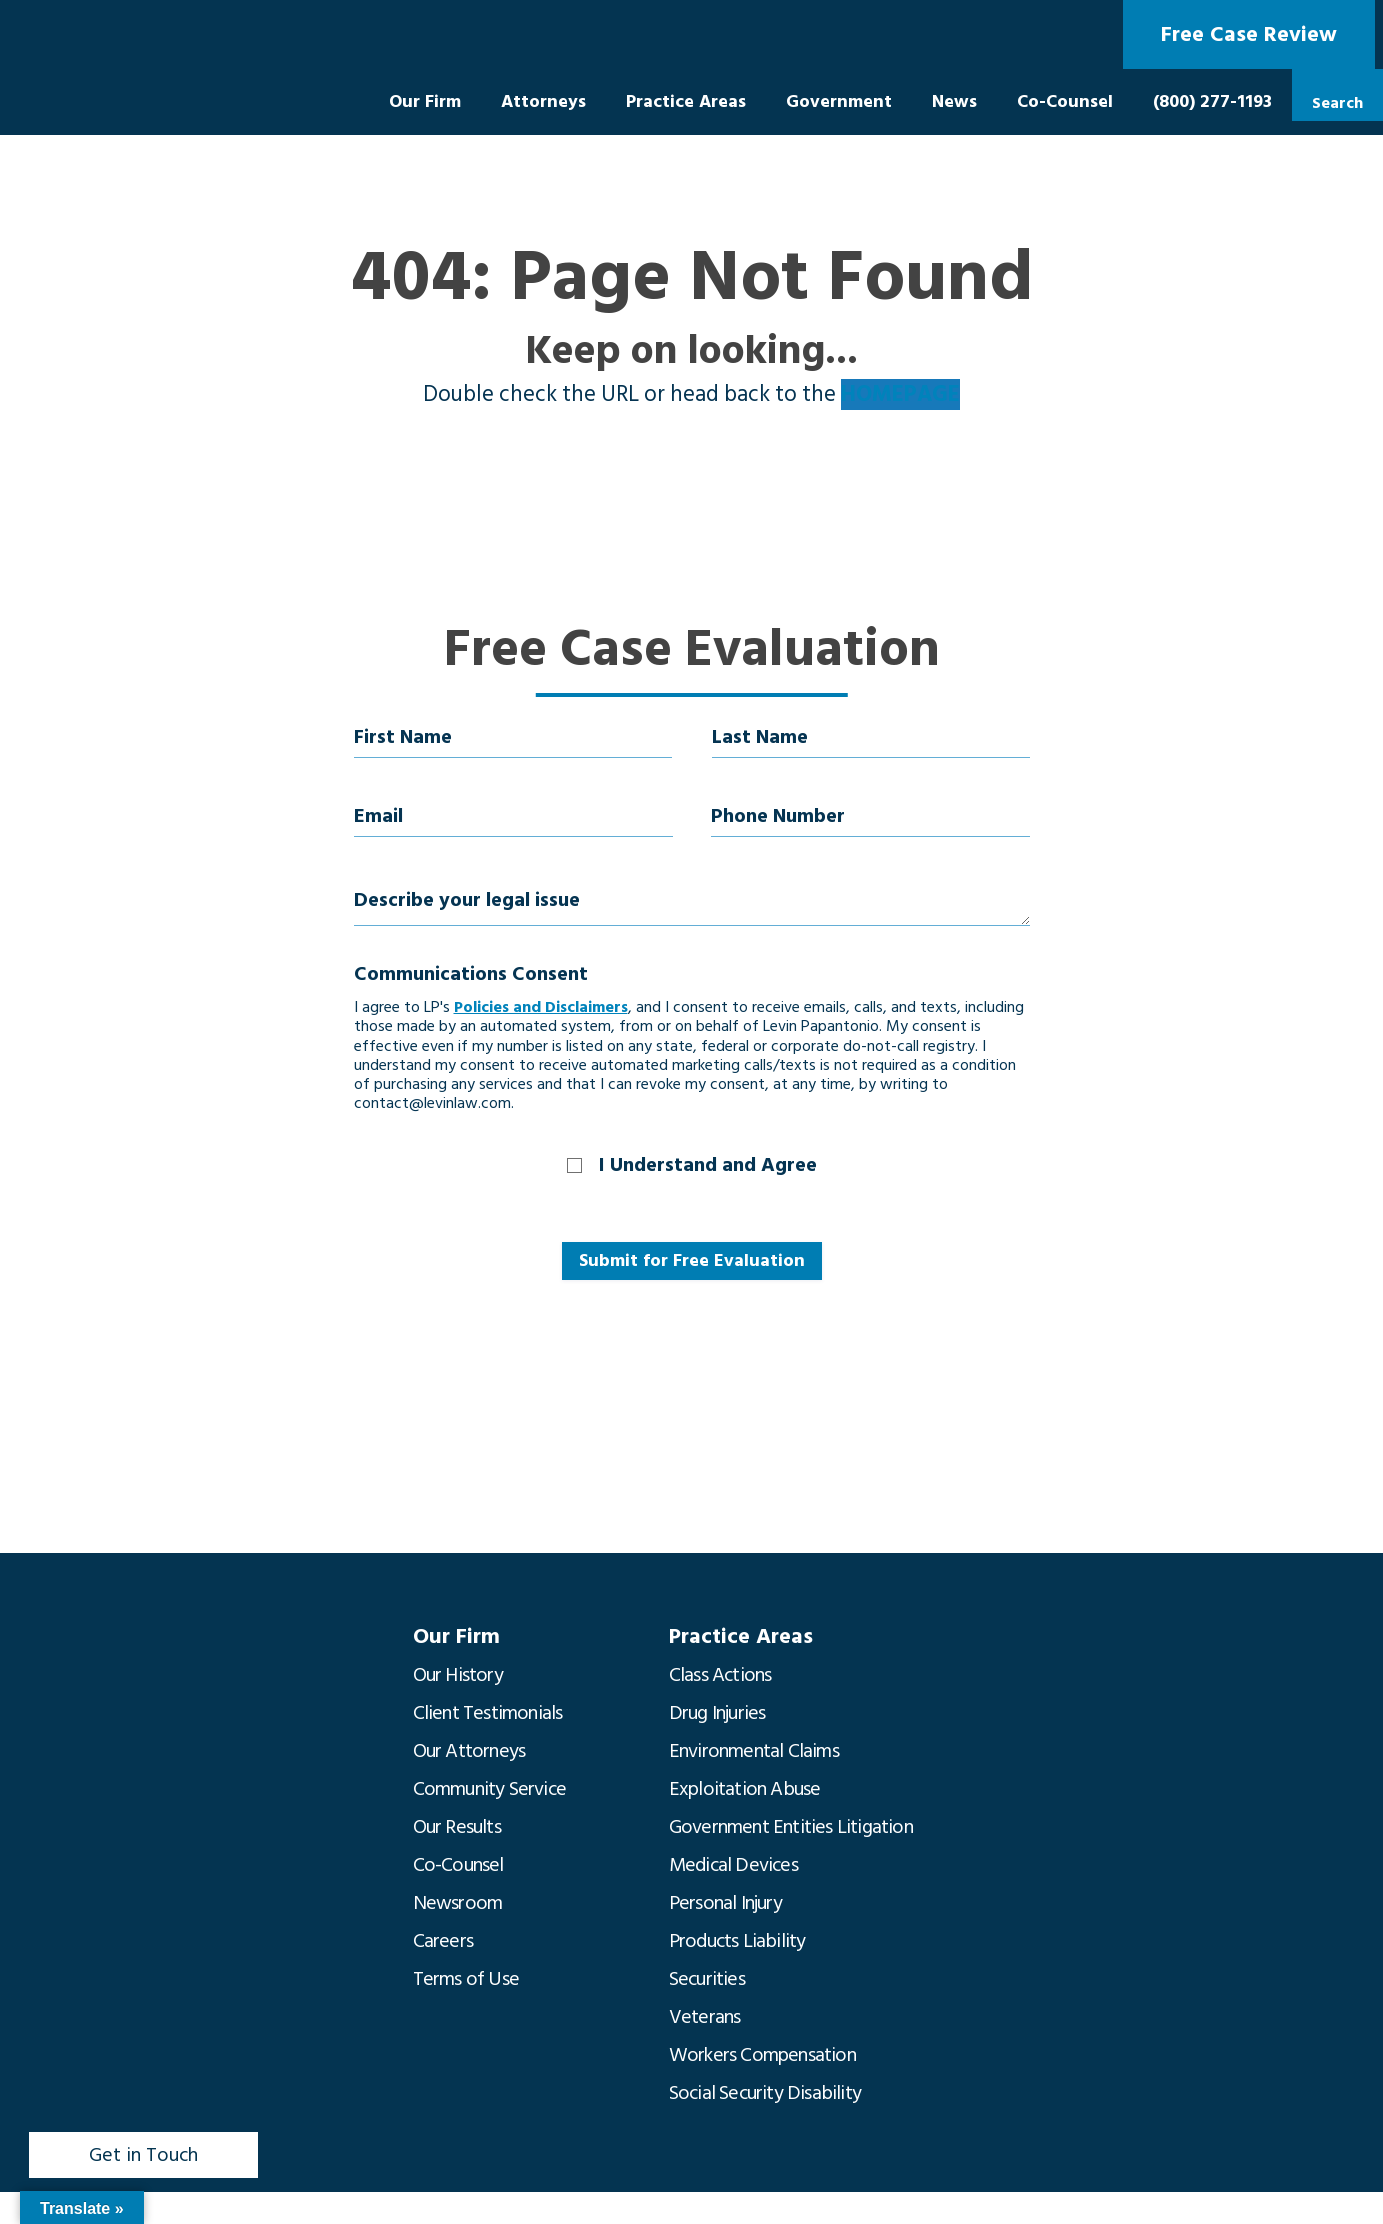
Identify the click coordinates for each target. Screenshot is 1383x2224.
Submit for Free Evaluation (692, 1260)
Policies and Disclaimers (541, 1007)
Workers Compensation (762, 2055)
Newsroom (458, 1903)
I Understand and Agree (708, 1165)
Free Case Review (1249, 34)
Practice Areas (686, 101)
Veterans (705, 2017)
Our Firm (425, 101)
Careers (443, 1941)
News (954, 101)
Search (1337, 103)
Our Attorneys (469, 1751)
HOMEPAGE (900, 394)
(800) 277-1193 (1212, 101)
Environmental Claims (754, 1751)
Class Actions (720, 1675)
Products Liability (737, 1941)
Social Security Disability (765, 2093)
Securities (707, 1979)
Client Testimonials (488, 1713)
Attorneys (543, 101)
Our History (458, 1675)
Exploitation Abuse (745, 1789)
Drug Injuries (717, 1713)
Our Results (457, 1827)
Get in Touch (143, 2155)
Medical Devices (733, 1865)
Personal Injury (725, 1903)
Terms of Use (466, 1979)
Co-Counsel (1065, 101)
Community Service (489, 1789)
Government (839, 101)
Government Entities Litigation (791, 1827)
